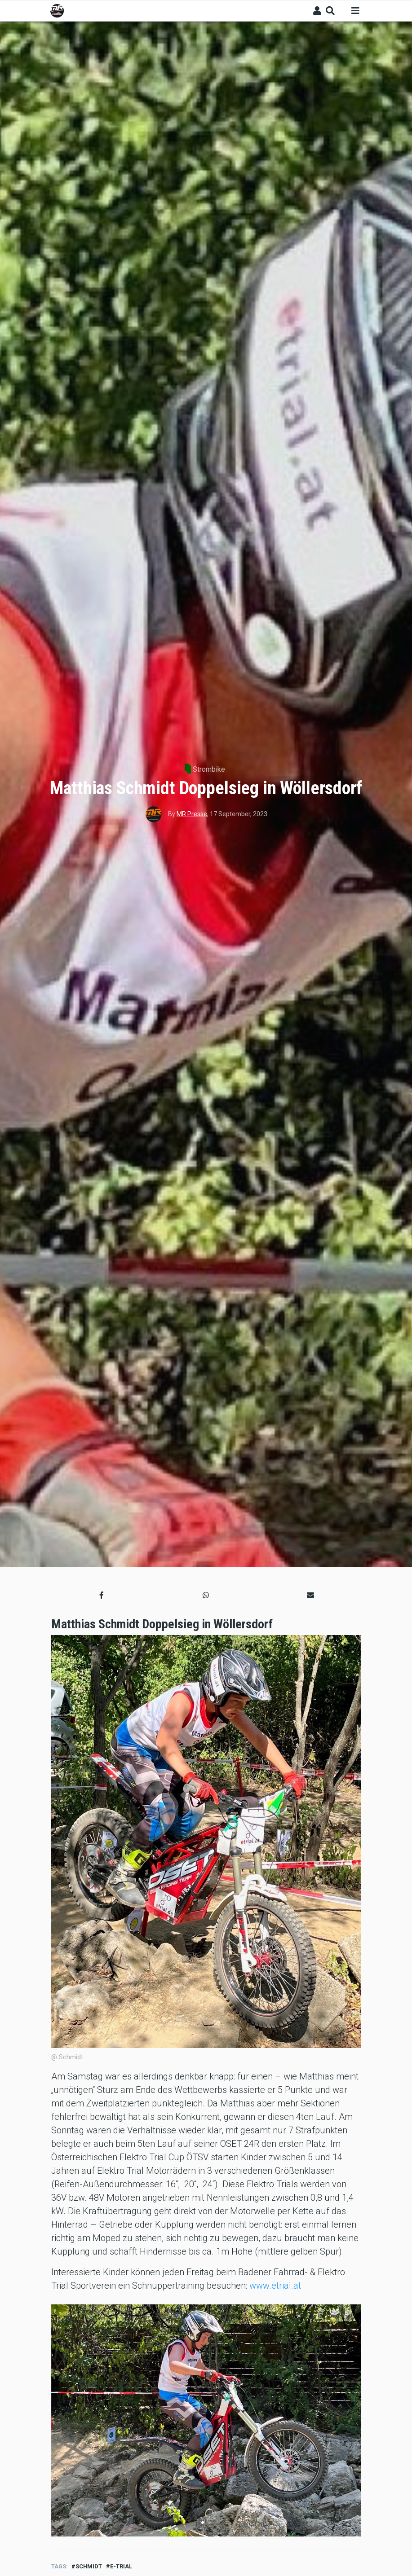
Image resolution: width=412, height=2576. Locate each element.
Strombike (209, 769)
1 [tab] (202, 2522)
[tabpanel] (206, 2420)
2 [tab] (209, 2522)
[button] (101, 1595)
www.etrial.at (275, 2285)
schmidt (88, 2566)
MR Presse (192, 814)
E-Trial (121, 2566)
